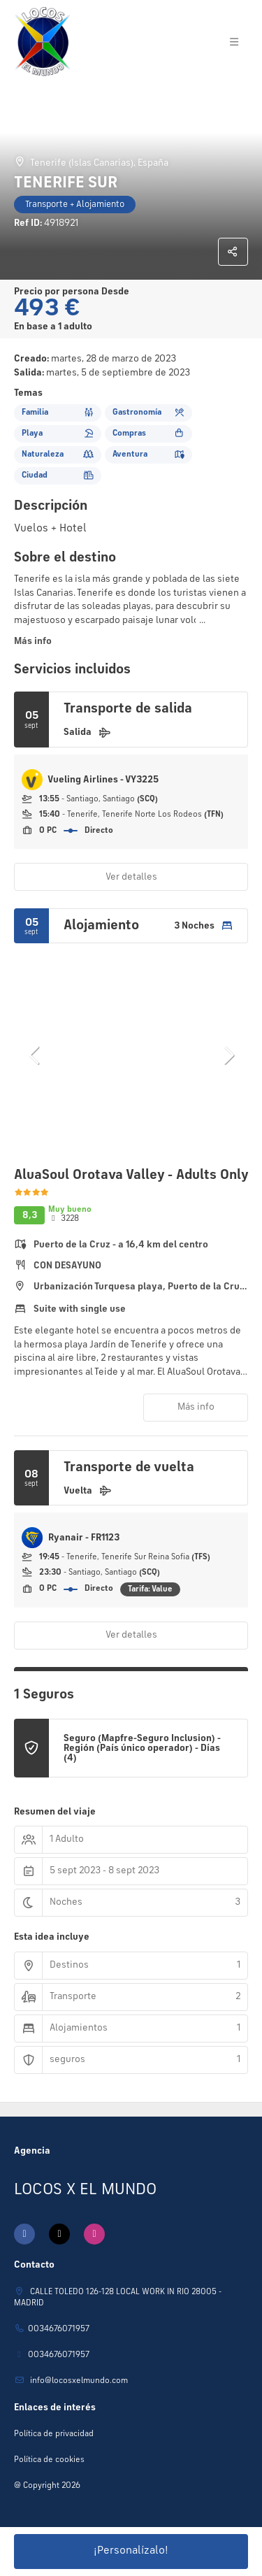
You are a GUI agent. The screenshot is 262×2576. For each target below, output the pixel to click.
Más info (33, 641)
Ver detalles (131, 877)
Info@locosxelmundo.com (78, 2381)
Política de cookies (49, 2460)
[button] (35, 1055)
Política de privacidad (54, 2434)
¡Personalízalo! (131, 2550)
